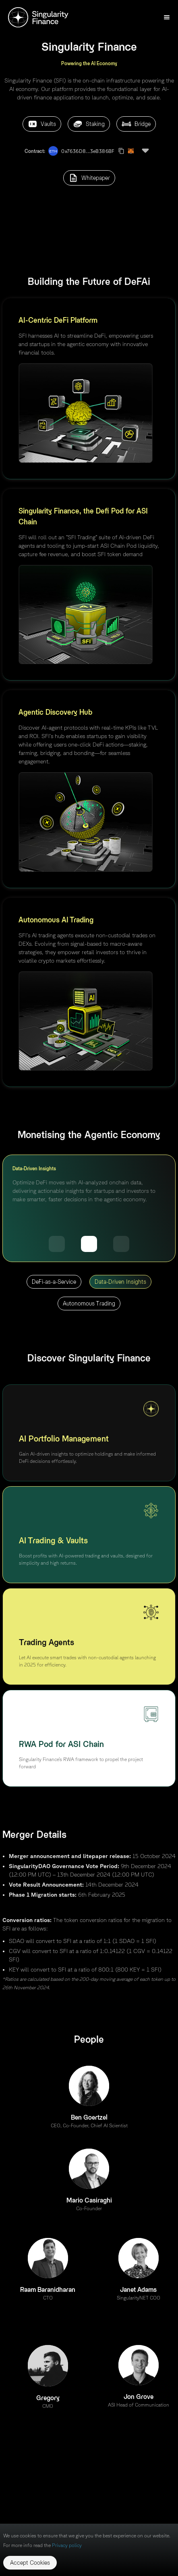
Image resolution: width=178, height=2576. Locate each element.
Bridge (136, 124)
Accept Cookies (30, 2562)
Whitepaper (89, 178)
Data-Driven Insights (120, 1281)
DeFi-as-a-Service (54, 1281)
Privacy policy (67, 2545)
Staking (89, 124)
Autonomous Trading (89, 1303)
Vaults (42, 124)
